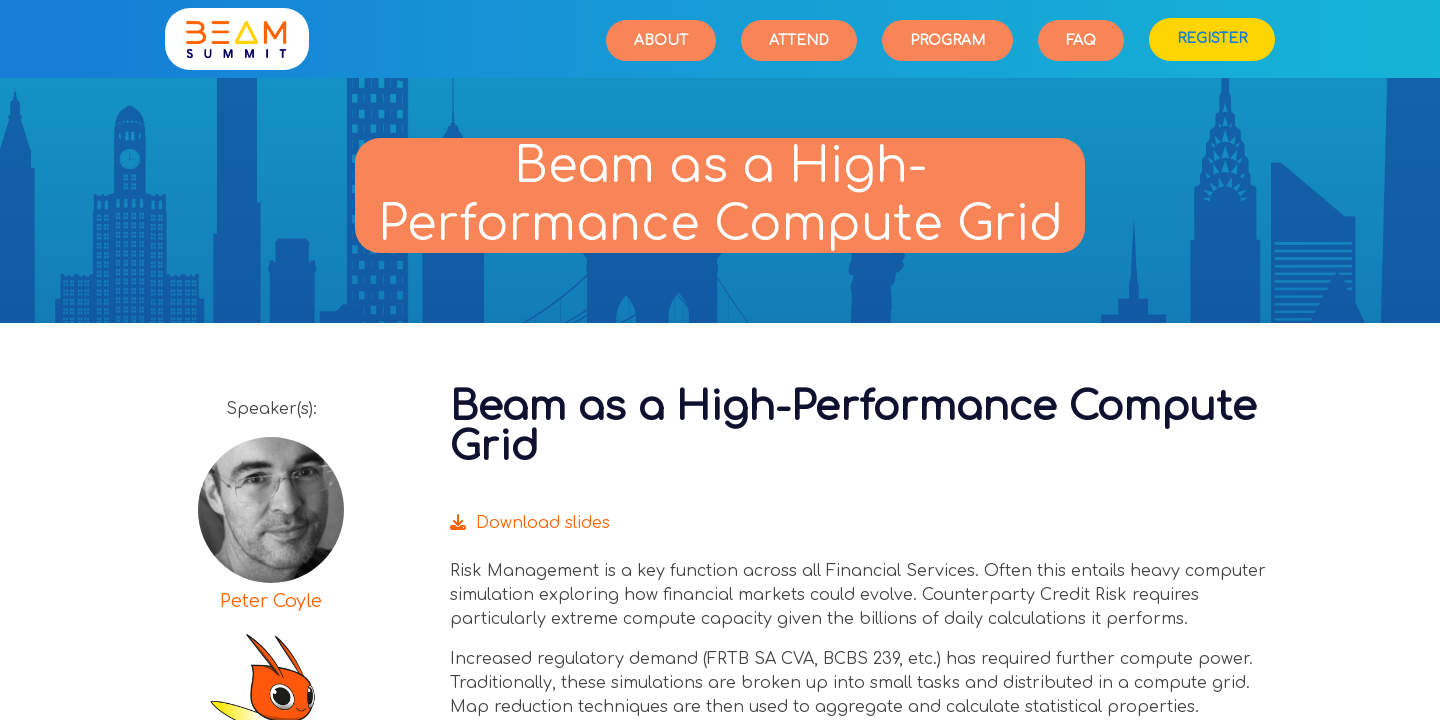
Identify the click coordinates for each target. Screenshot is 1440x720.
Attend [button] (799, 40)
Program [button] (947, 40)
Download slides (530, 523)
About (661, 40)
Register (1212, 38)
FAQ (1081, 40)
